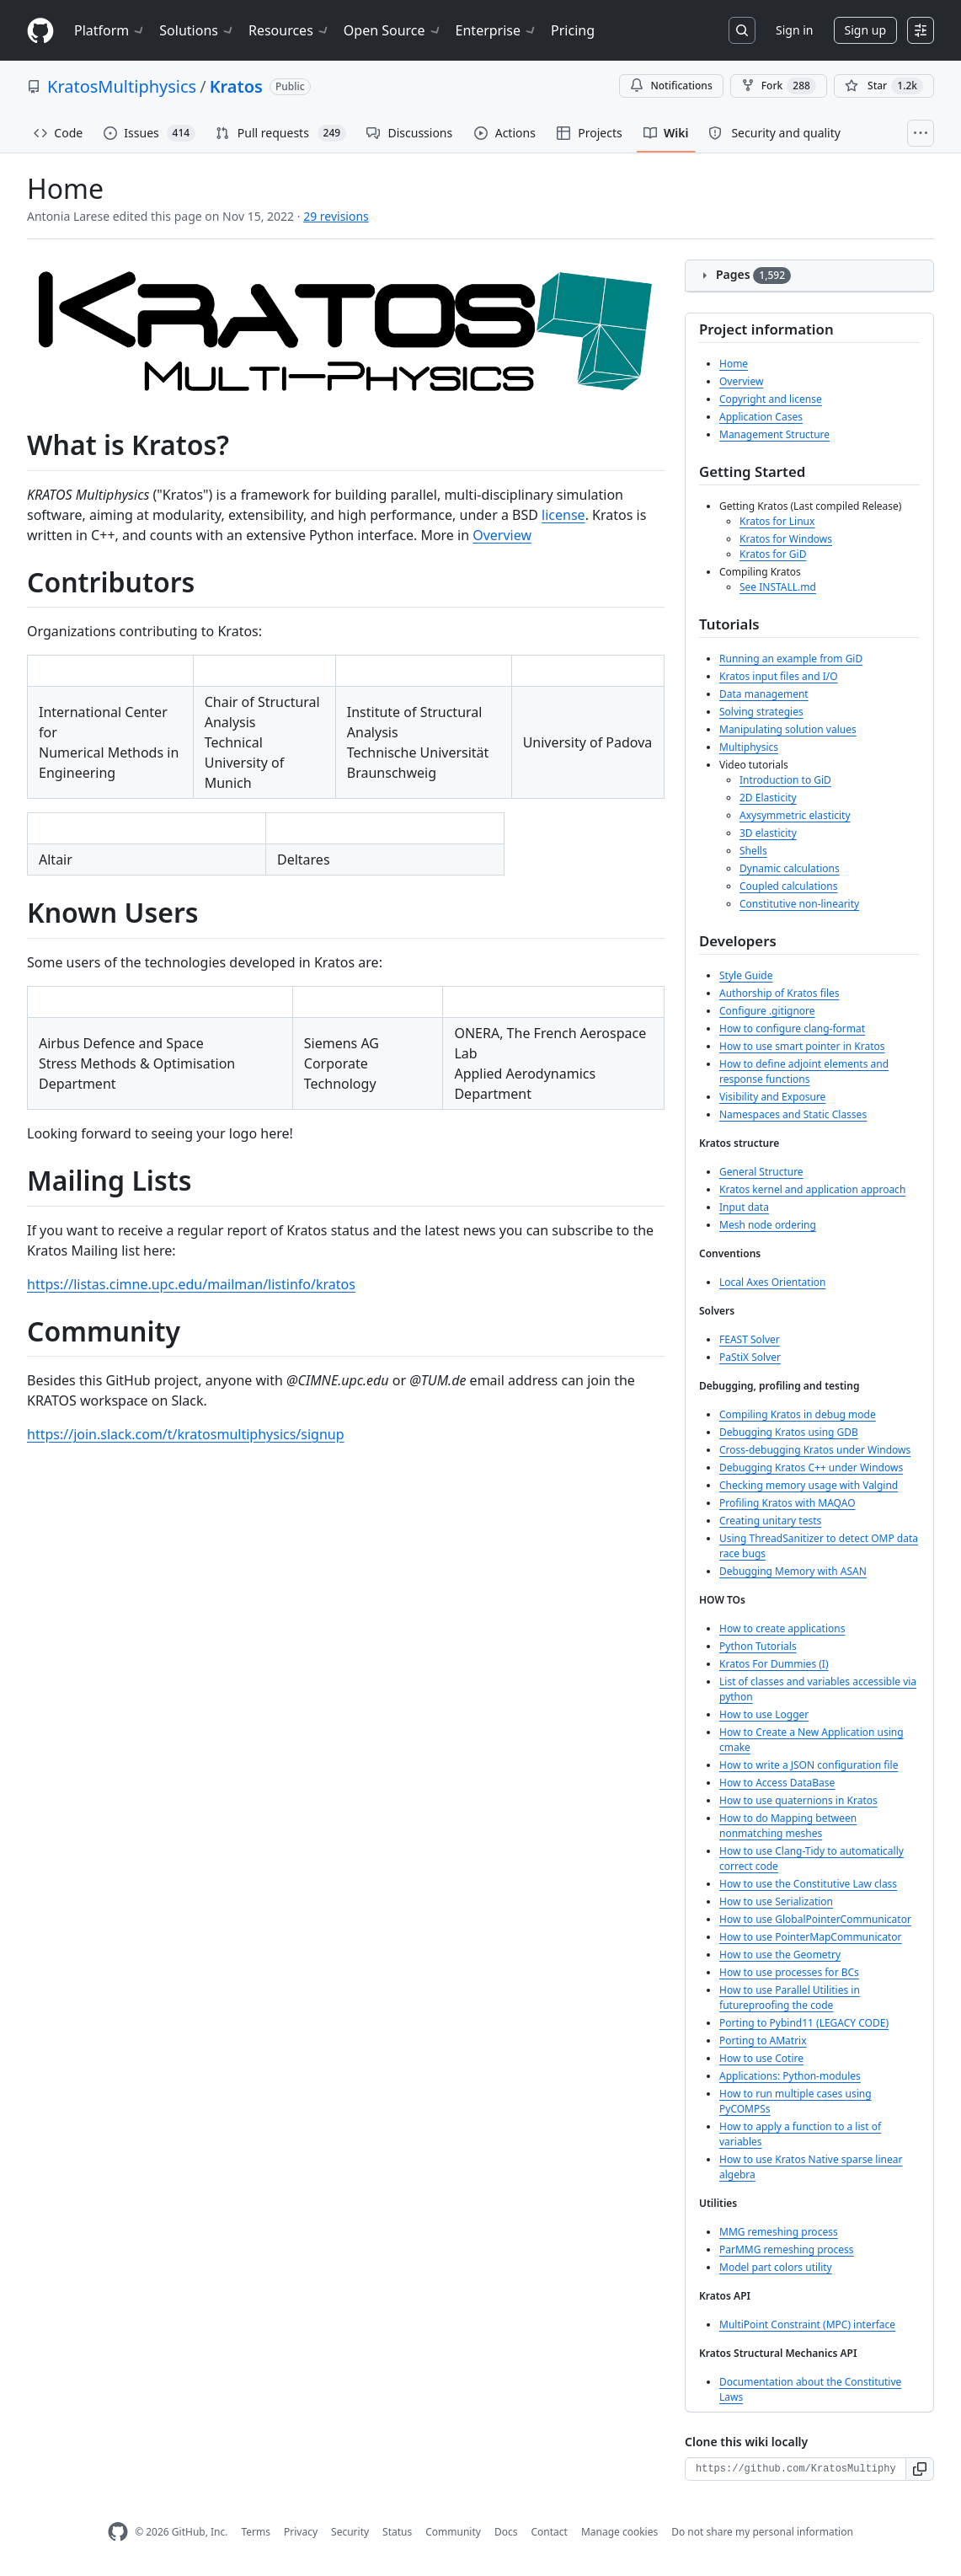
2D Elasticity (768, 797)
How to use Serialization (776, 1901)
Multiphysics (748, 747)
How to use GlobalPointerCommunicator (815, 1919)
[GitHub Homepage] (118, 2531)
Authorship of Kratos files (779, 993)
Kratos (236, 86)
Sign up (865, 30)
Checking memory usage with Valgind (808, 1485)
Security (350, 2532)
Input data (744, 1207)
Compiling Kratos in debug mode (797, 1414)
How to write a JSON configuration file (808, 1765)
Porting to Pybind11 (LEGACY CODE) (804, 2023)
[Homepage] (40, 31)
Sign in (794, 30)
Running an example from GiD (790, 658)
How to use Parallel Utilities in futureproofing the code (789, 1997)
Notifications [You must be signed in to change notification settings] (671, 85)
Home (733, 363)
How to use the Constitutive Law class (808, 1884)
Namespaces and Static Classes (793, 1114)
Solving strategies (761, 711)
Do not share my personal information (762, 2532)
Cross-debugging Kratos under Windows (814, 1450)
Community (453, 2532)
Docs (506, 2532)
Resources (289, 30)
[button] (920, 2469)
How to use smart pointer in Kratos (802, 1046)
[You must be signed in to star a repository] (884, 86)
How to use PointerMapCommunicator (810, 1937)
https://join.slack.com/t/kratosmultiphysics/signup (185, 1434)
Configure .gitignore (767, 1011)
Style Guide (745, 975)
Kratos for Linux (776, 521)
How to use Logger (764, 1714)
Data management (764, 694)
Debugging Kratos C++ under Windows (811, 1467)
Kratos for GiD (772, 554)
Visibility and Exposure (772, 1097)
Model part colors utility (775, 2267)
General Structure (761, 1172)
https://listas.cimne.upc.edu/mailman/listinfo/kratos (191, 1284)
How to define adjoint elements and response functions (804, 1071)
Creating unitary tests (770, 1520)
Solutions (197, 30)
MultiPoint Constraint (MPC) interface (807, 2324)
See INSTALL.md (777, 587)
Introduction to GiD (785, 780)
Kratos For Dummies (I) (774, 1664)
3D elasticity (768, 833)
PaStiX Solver (750, 1357)
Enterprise (496, 30)
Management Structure (774, 434)
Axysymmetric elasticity (795, 815)
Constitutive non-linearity (799, 904)
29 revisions (336, 216)
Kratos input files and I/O (778, 676)
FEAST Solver (749, 1339)
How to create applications (782, 1628)
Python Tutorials (758, 1646)
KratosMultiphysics (121, 86)
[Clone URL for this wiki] (795, 2469)
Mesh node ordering (767, 1225)
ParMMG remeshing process (786, 2249)
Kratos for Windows (785, 539)
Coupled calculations (788, 886)
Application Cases (761, 417)
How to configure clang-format (792, 1028)
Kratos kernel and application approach (812, 1189)
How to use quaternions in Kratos (798, 1800)
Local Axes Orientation (772, 1282)
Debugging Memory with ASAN (793, 1571)
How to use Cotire (761, 2058)
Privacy (301, 2532)
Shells (753, 850)
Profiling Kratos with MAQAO (787, 1503)
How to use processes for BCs (789, 1972)
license (563, 515)
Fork (778, 86)
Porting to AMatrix (763, 2040)
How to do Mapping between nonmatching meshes (788, 1825)
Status (397, 2532)
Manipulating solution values (788, 729)
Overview (501, 535)
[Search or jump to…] (742, 30)
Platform (110, 30)
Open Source (393, 30)
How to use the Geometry (780, 1954)
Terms (255, 2532)
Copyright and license (770, 399)
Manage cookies (619, 2532)
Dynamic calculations (789, 868)
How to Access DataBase (777, 1782)
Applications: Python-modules (790, 2076)
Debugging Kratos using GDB (788, 1432)
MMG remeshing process (778, 2232)
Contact (549, 2532)
